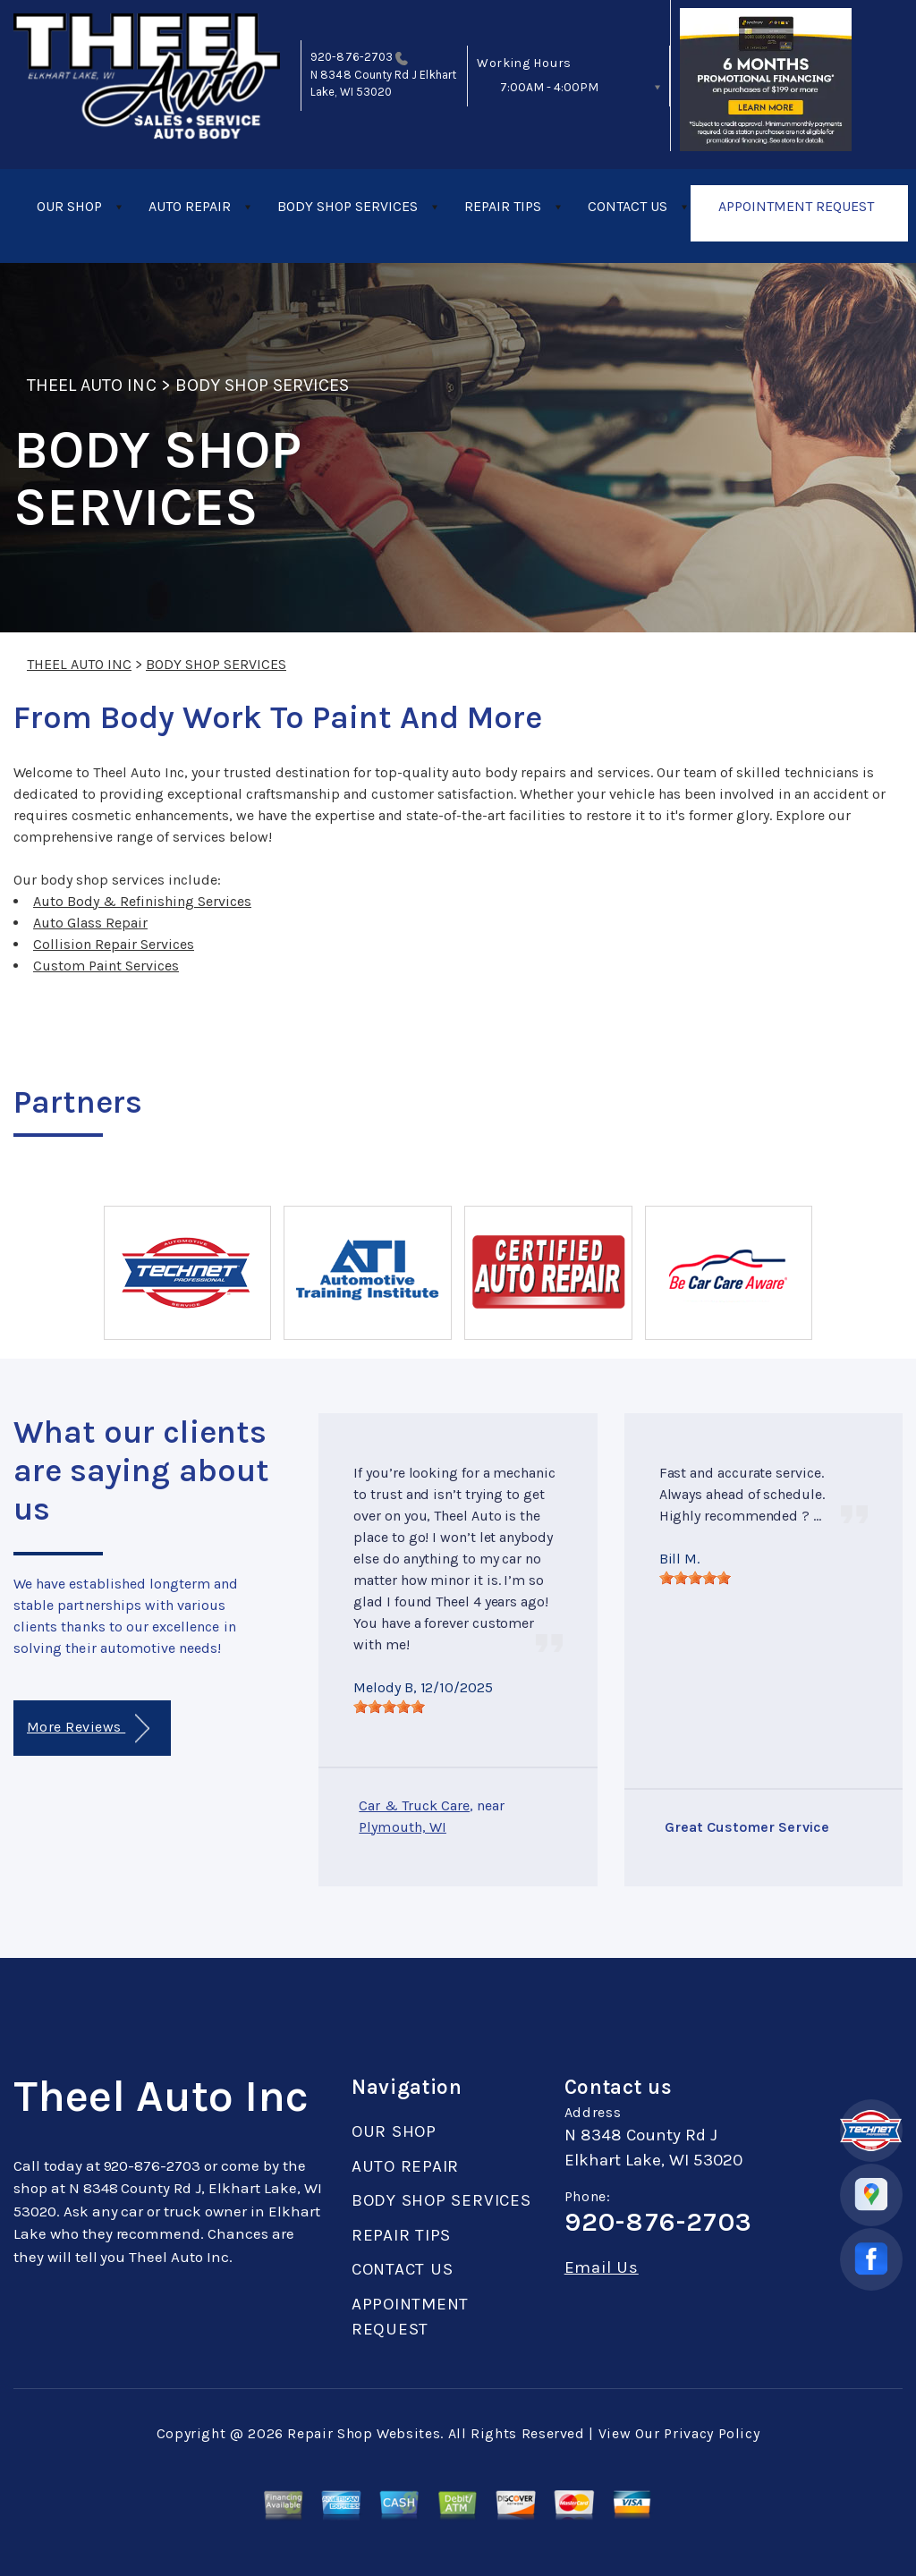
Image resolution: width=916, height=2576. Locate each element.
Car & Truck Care (414, 1805)
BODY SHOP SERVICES (347, 206)
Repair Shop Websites (363, 2433)
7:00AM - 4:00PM (549, 87)
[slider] (389, 1706)
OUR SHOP (69, 206)
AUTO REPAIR (189, 206)
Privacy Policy (711, 2433)
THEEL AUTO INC (92, 385)
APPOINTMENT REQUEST (796, 206)
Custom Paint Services (106, 965)
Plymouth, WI (402, 1826)
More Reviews (88, 1728)
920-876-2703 (351, 57)
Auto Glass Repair (90, 922)
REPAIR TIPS (502, 206)
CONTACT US (627, 206)
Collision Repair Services (113, 944)
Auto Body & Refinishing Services (142, 901)
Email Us (601, 2267)
